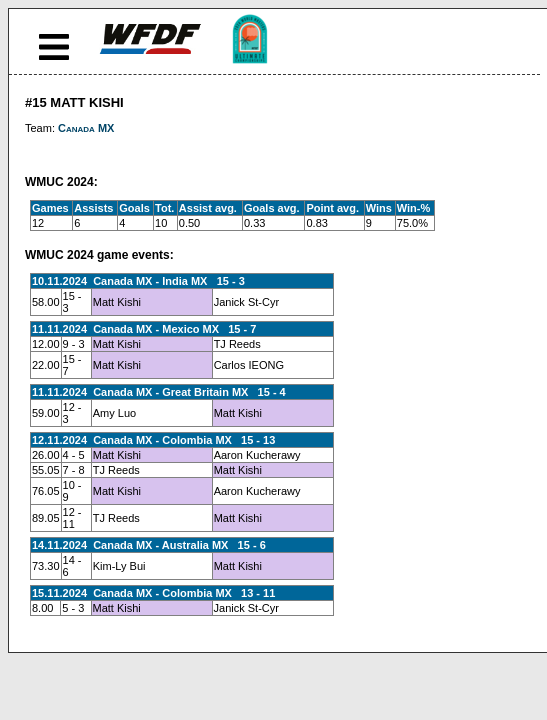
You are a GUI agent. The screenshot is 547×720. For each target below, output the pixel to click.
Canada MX (86, 128)
